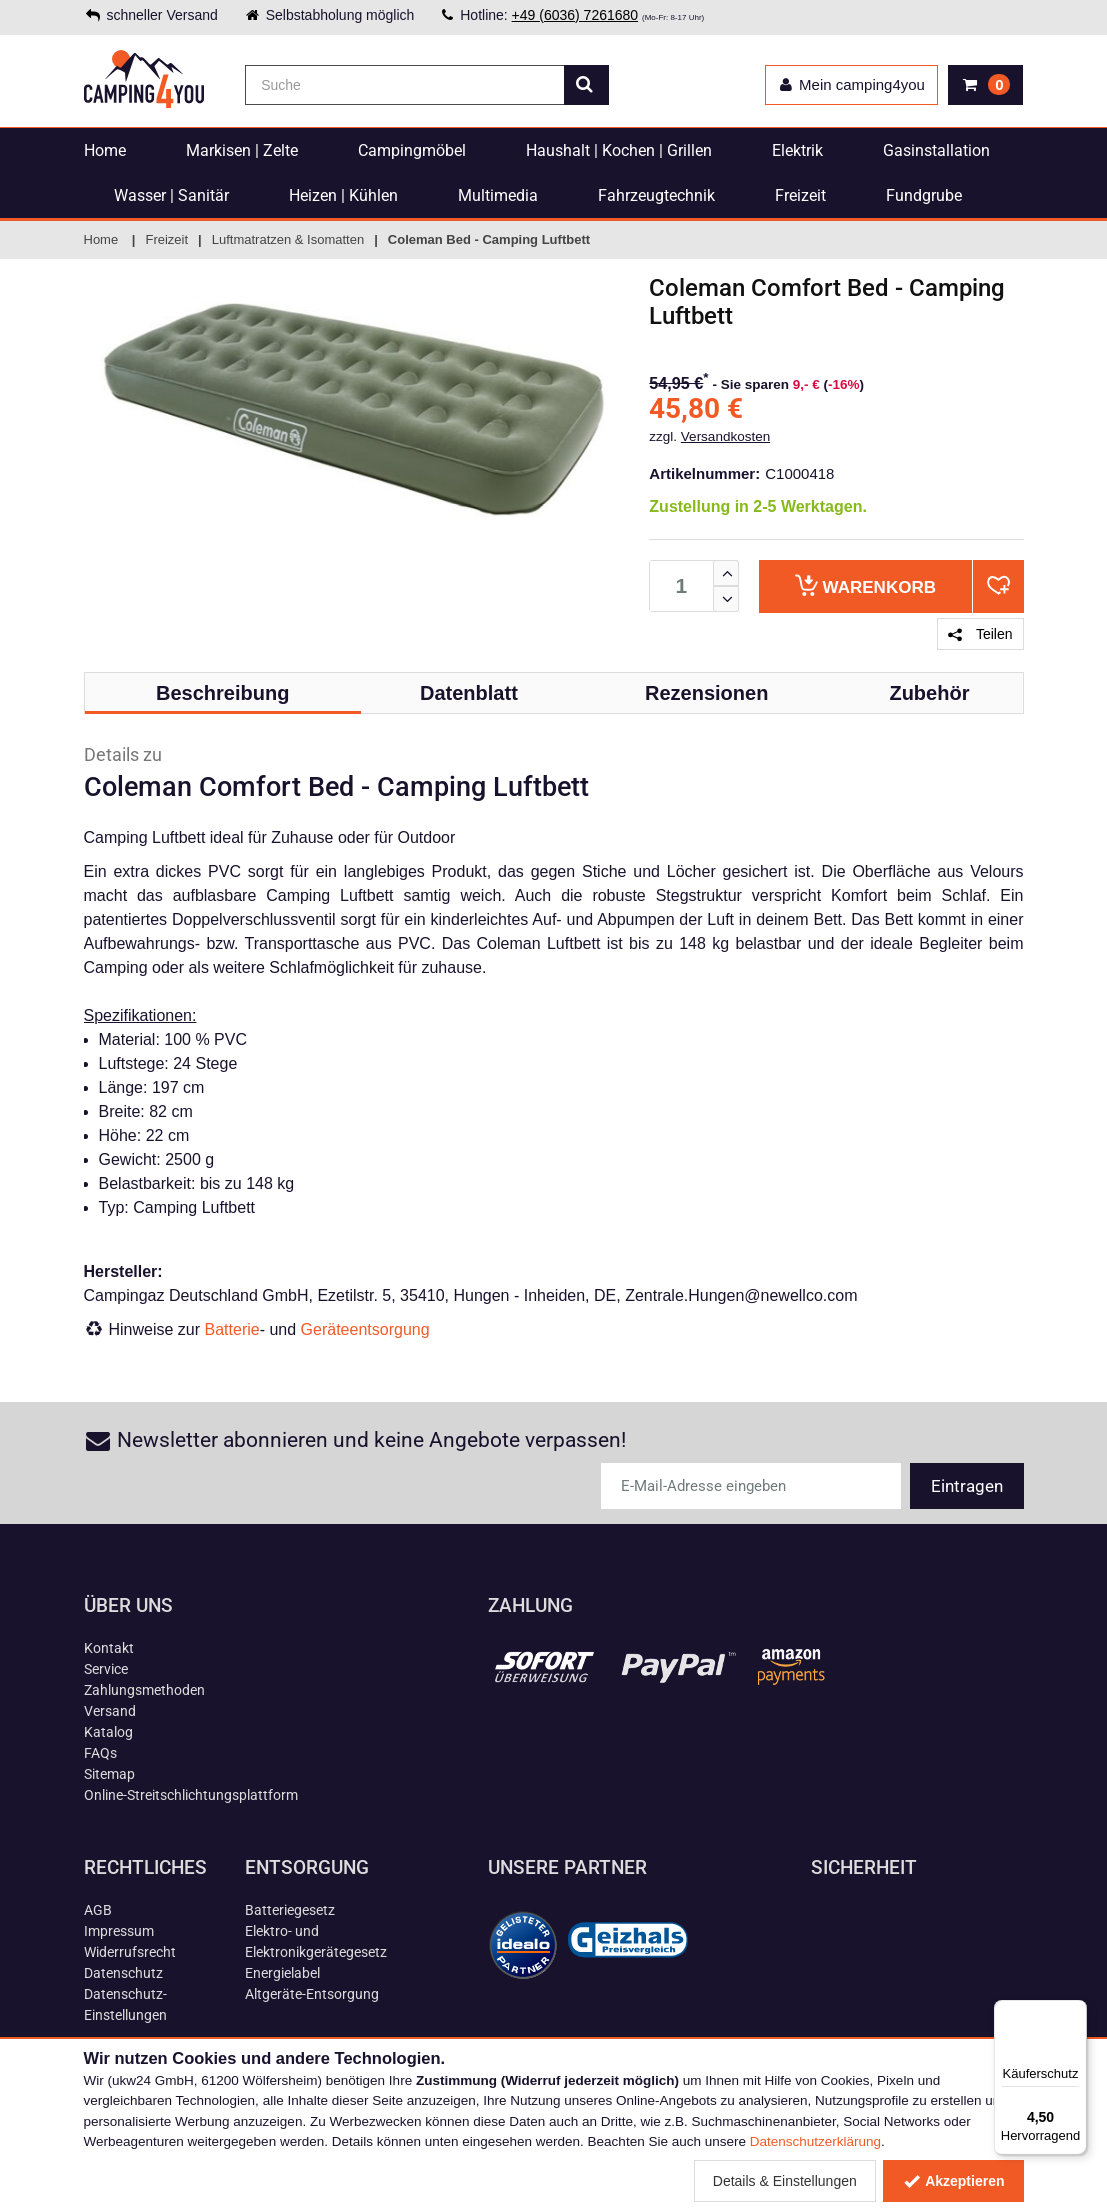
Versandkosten (725, 436)
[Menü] (1075, 2012)
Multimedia (498, 195)
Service (106, 1669)
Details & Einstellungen (785, 2181)
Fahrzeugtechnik (656, 195)
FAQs (100, 1753)
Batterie (232, 1329)
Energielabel (282, 1973)
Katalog (108, 1732)
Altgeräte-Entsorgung (312, 1994)
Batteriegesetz (290, 1910)
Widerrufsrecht (130, 1952)
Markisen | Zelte (242, 150)
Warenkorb (865, 585)
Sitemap (109, 1774)
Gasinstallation (936, 150)
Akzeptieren (953, 2181)
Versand (110, 1711)
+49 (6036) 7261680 (575, 15)
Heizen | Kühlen (343, 195)
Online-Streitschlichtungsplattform (191, 1795)
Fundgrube (924, 195)
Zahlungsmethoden (144, 1690)
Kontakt (109, 1648)
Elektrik (797, 150)
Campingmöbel (412, 150)
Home (105, 150)
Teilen (980, 634)
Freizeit (800, 195)
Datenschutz (123, 1973)
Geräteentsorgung (365, 1329)
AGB (98, 1910)
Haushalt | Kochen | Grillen (619, 150)
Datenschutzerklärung (815, 2141)
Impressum (119, 1931)
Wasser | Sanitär (171, 195)
